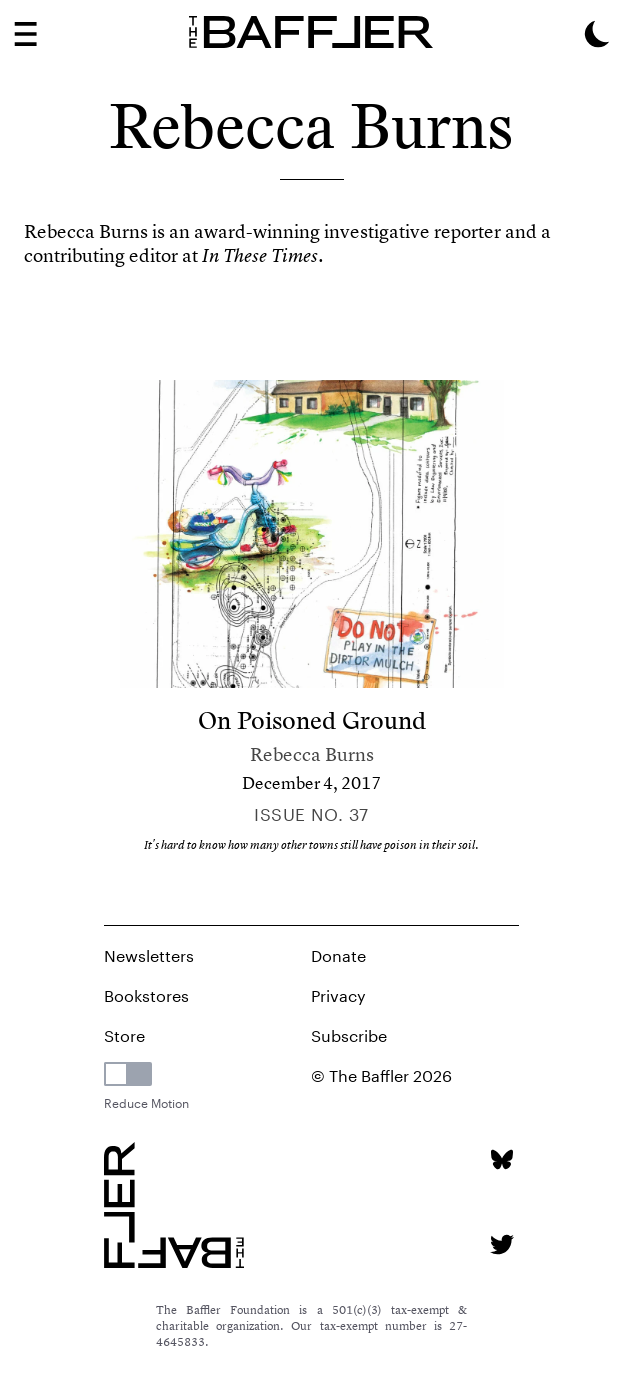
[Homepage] (311, 32)
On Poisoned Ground (312, 720)
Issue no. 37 (311, 812)
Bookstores (146, 993)
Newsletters (149, 953)
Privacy (338, 993)
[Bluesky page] (501, 1159)
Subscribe (349, 1033)
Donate (338, 953)
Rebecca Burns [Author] (312, 754)
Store (124, 1033)
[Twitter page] (501, 1244)
